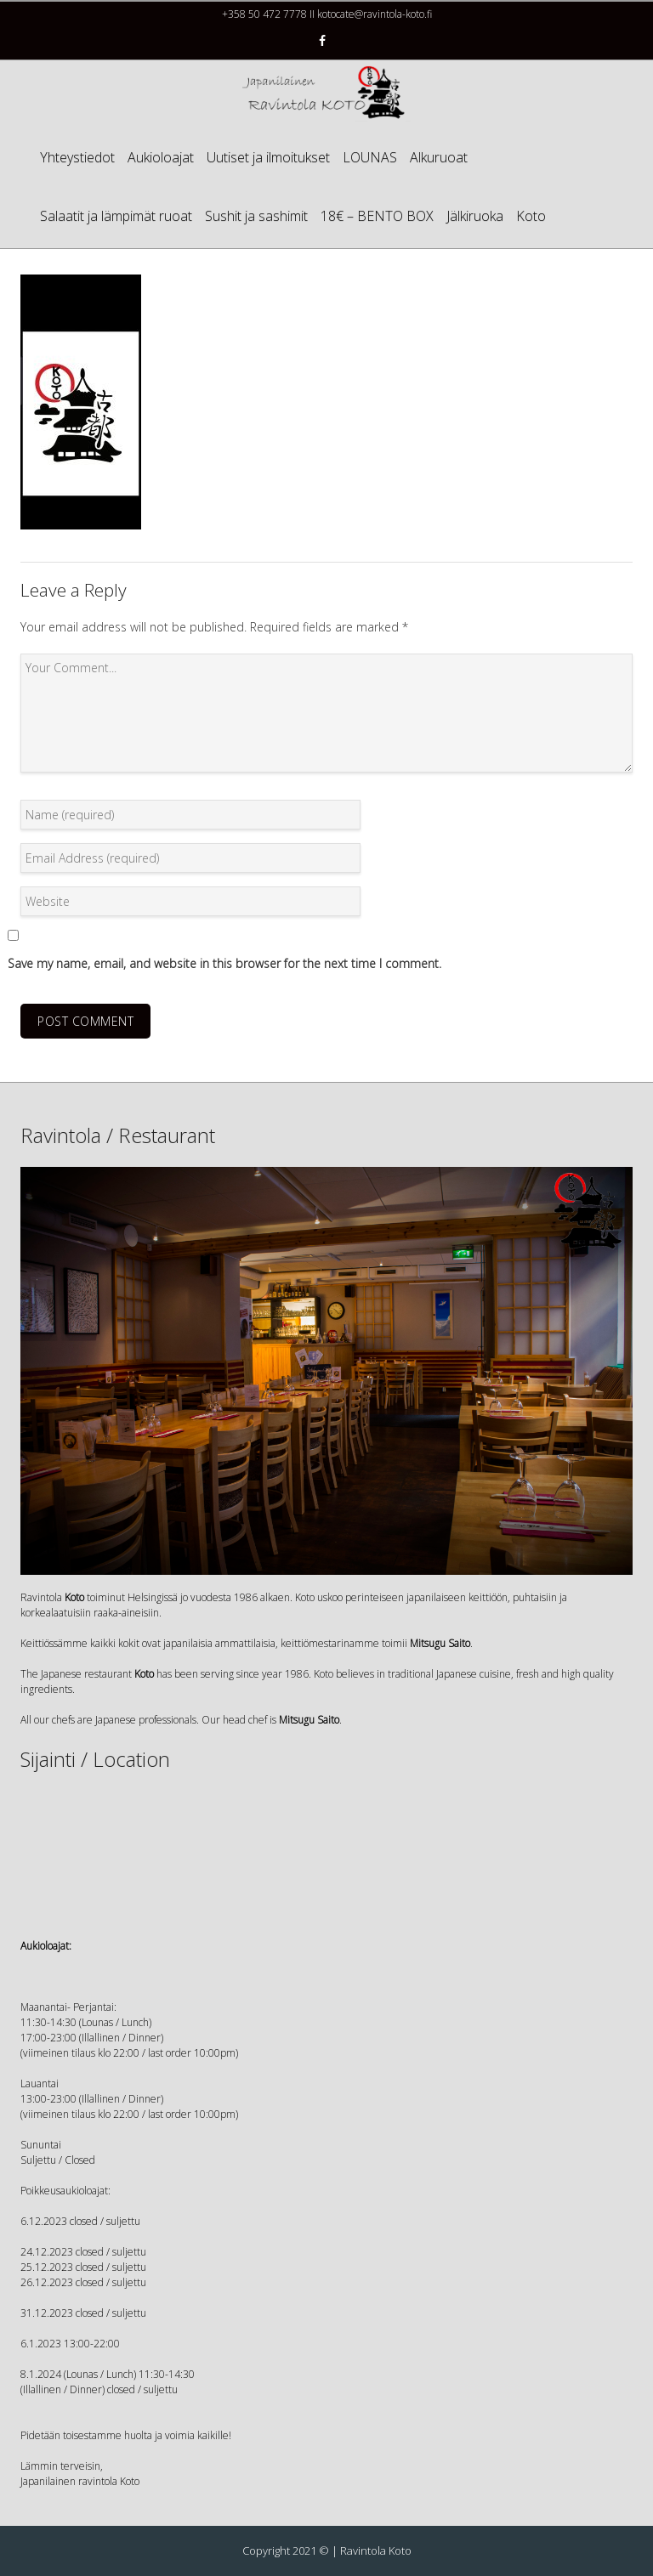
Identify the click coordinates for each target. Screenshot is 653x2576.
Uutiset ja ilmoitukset (268, 157)
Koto (531, 216)
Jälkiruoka (474, 216)
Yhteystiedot (77, 157)
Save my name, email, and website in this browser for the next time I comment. (224, 963)
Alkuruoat (439, 157)
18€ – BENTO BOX (377, 216)
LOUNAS (370, 157)
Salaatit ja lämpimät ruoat (116, 216)
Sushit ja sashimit (256, 216)
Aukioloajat (161, 157)
